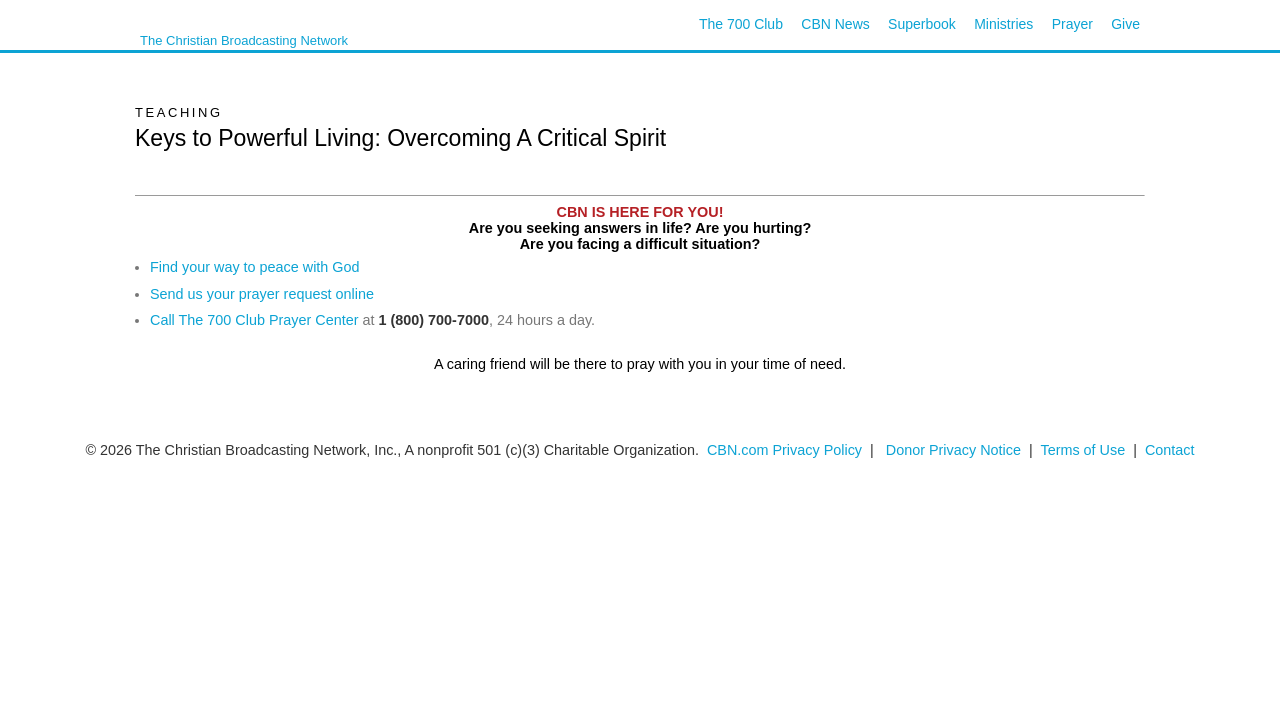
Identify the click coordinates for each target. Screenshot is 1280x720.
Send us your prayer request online (262, 294)
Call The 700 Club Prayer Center (254, 320)
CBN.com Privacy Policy (784, 450)
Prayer (1072, 24)
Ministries (1003, 24)
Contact (1170, 450)
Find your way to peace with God (255, 267)
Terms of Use (1084, 450)
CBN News (835, 24)
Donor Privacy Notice (953, 450)
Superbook (922, 24)
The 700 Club (741, 24)
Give (1125, 24)
